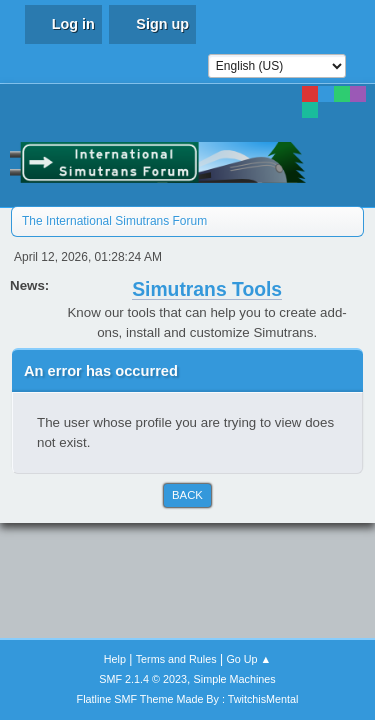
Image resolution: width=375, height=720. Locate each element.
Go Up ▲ (248, 659)
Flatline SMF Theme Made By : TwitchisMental (188, 699)
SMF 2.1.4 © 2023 (143, 679)
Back (187, 495)
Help (115, 659)
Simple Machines (235, 679)
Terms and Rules (176, 659)
